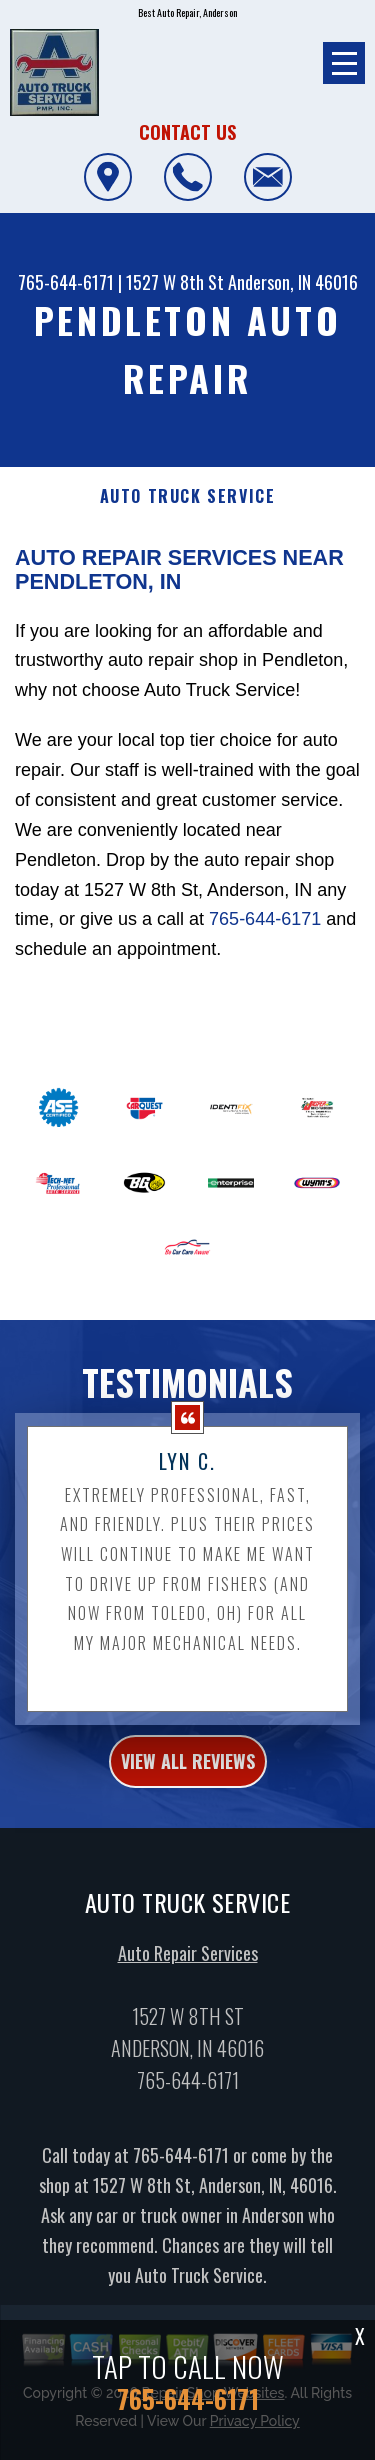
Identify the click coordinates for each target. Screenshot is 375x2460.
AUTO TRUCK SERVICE (188, 496)
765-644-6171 (66, 282)
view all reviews (188, 1771)
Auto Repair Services (188, 1963)
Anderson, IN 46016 (293, 282)
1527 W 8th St (175, 282)
